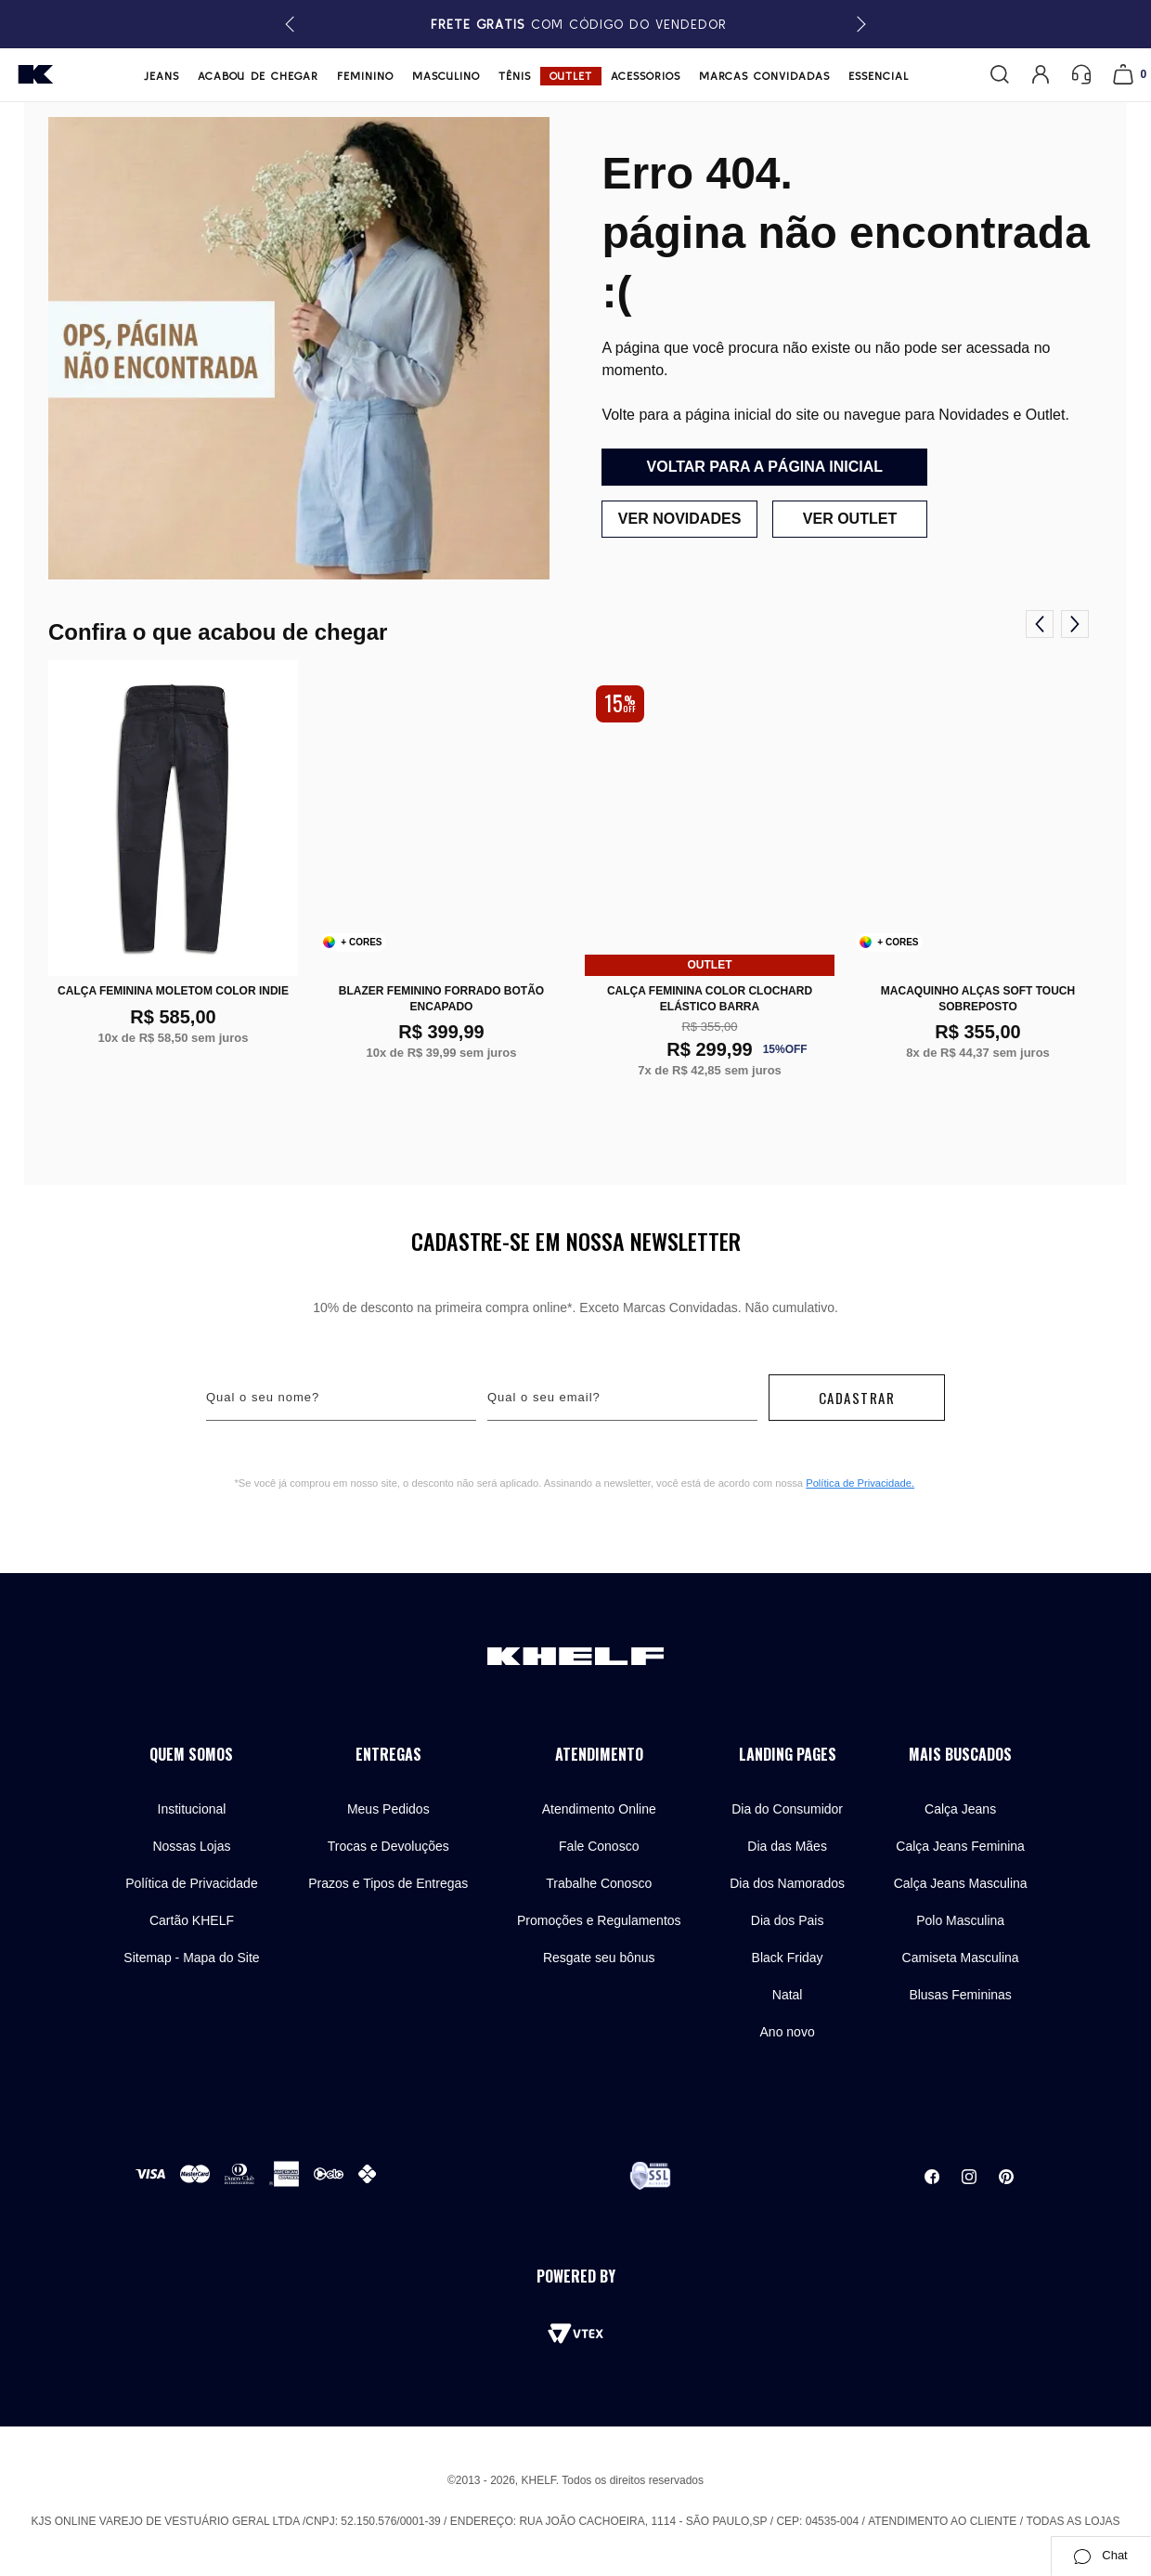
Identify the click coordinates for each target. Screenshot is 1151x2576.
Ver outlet (850, 519)
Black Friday (787, 1957)
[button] (858, 25)
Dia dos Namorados (787, 1883)
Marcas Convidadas (764, 76)
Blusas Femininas (960, 1994)
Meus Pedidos (388, 1809)
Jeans (161, 76)
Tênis (514, 76)
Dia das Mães (787, 1846)
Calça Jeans (960, 1809)
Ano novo (787, 2031)
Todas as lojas (1072, 2521)
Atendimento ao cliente (942, 2521)
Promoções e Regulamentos (599, 1920)
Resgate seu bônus (599, 1957)
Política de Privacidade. (860, 1483)
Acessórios (645, 76)
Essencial (878, 76)
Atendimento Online (599, 1809)
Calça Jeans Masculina (961, 1883)
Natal (787, 1994)
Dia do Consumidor (787, 1809)
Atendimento (599, 1754)
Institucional (192, 1809)
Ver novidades (678, 519)
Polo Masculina (960, 1920)
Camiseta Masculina (960, 1957)
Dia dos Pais (787, 1920)
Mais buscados (960, 1754)
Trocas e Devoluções (388, 1846)
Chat (1100, 2555)
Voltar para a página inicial (765, 467)
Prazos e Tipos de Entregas (388, 1883)
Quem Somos (191, 1754)
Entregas (388, 1754)
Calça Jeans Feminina (960, 1846)
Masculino (446, 76)
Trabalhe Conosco (599, 1883)
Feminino (365, 76)
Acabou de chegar (258, 76)
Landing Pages (787, 1754)
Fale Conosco (599, 1846)
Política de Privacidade (191, 1883)
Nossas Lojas (191, 1846)
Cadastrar (857, 1397)
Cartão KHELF (191, 1920)
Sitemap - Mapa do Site (191, 1957)
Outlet (571, 76)
